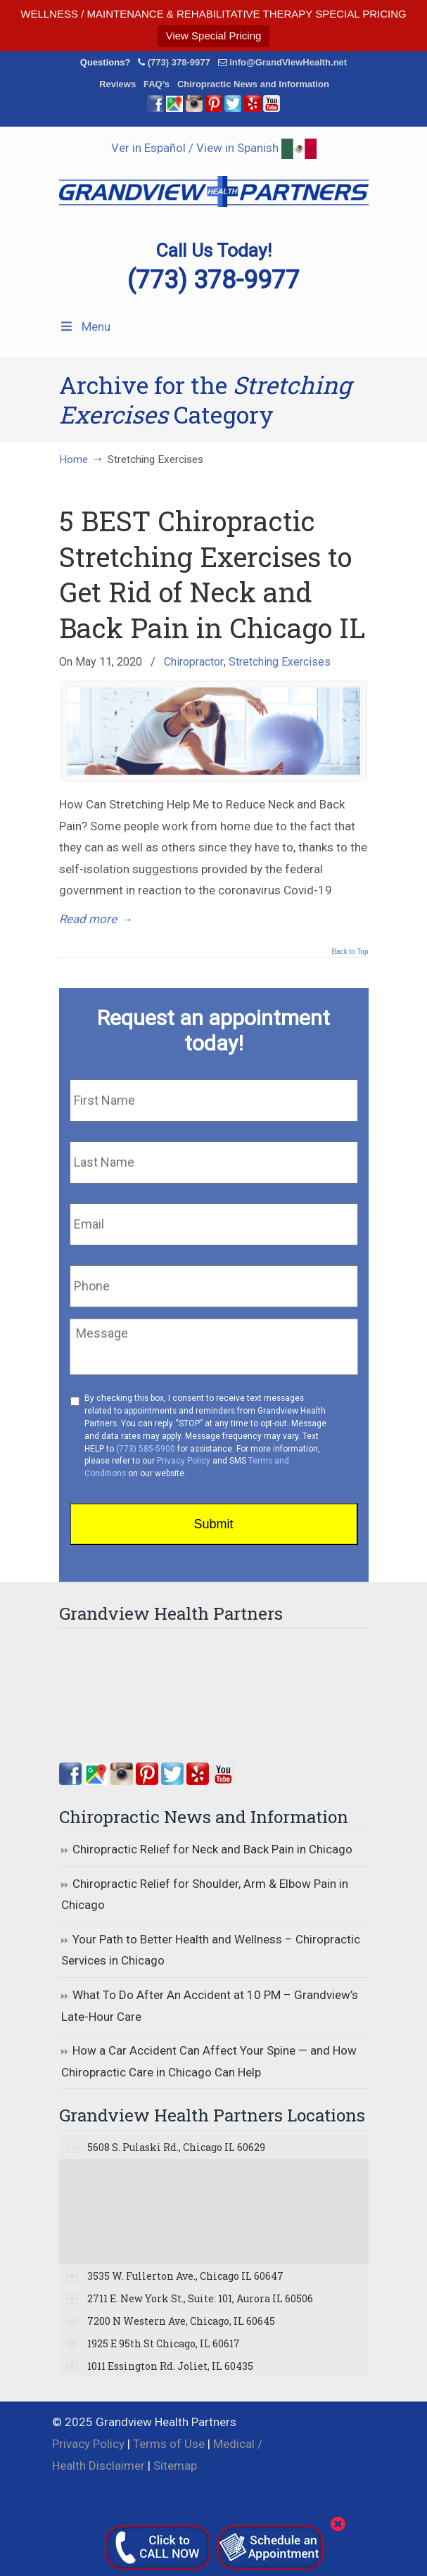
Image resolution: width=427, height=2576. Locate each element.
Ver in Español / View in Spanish (214, 148)
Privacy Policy (183, 1461)
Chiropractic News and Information (253, 84)
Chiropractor (194, 661)
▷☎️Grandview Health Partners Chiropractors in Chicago (214, 183)
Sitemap (175, 2465)
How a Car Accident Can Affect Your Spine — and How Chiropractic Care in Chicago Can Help (209, 2061)
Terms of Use (169, 2444)
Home (73, 459)
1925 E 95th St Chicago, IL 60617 (163, 2343)
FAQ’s (157, 84)
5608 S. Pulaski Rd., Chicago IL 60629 (176, 2147)
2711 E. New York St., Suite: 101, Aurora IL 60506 (200, 2298)
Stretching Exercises (280, 661)
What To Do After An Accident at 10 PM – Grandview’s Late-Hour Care (209, 2006)
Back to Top (349, 952)
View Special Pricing (214, 36)
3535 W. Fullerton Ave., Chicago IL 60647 (185, 2276)
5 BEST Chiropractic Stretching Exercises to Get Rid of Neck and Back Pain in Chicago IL (212, 573)
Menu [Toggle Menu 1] (84, 326)
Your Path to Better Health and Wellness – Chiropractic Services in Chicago (210, 1950)
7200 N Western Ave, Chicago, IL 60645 (181, 2321)
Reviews (117, 84)
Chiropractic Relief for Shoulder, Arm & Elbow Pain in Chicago (204, 1894)
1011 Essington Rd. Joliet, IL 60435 (170, 2366)
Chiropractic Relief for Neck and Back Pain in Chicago (212, 1849)
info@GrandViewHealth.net (288, 62)
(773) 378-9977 (179, 62)
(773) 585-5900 (145, 1449)
